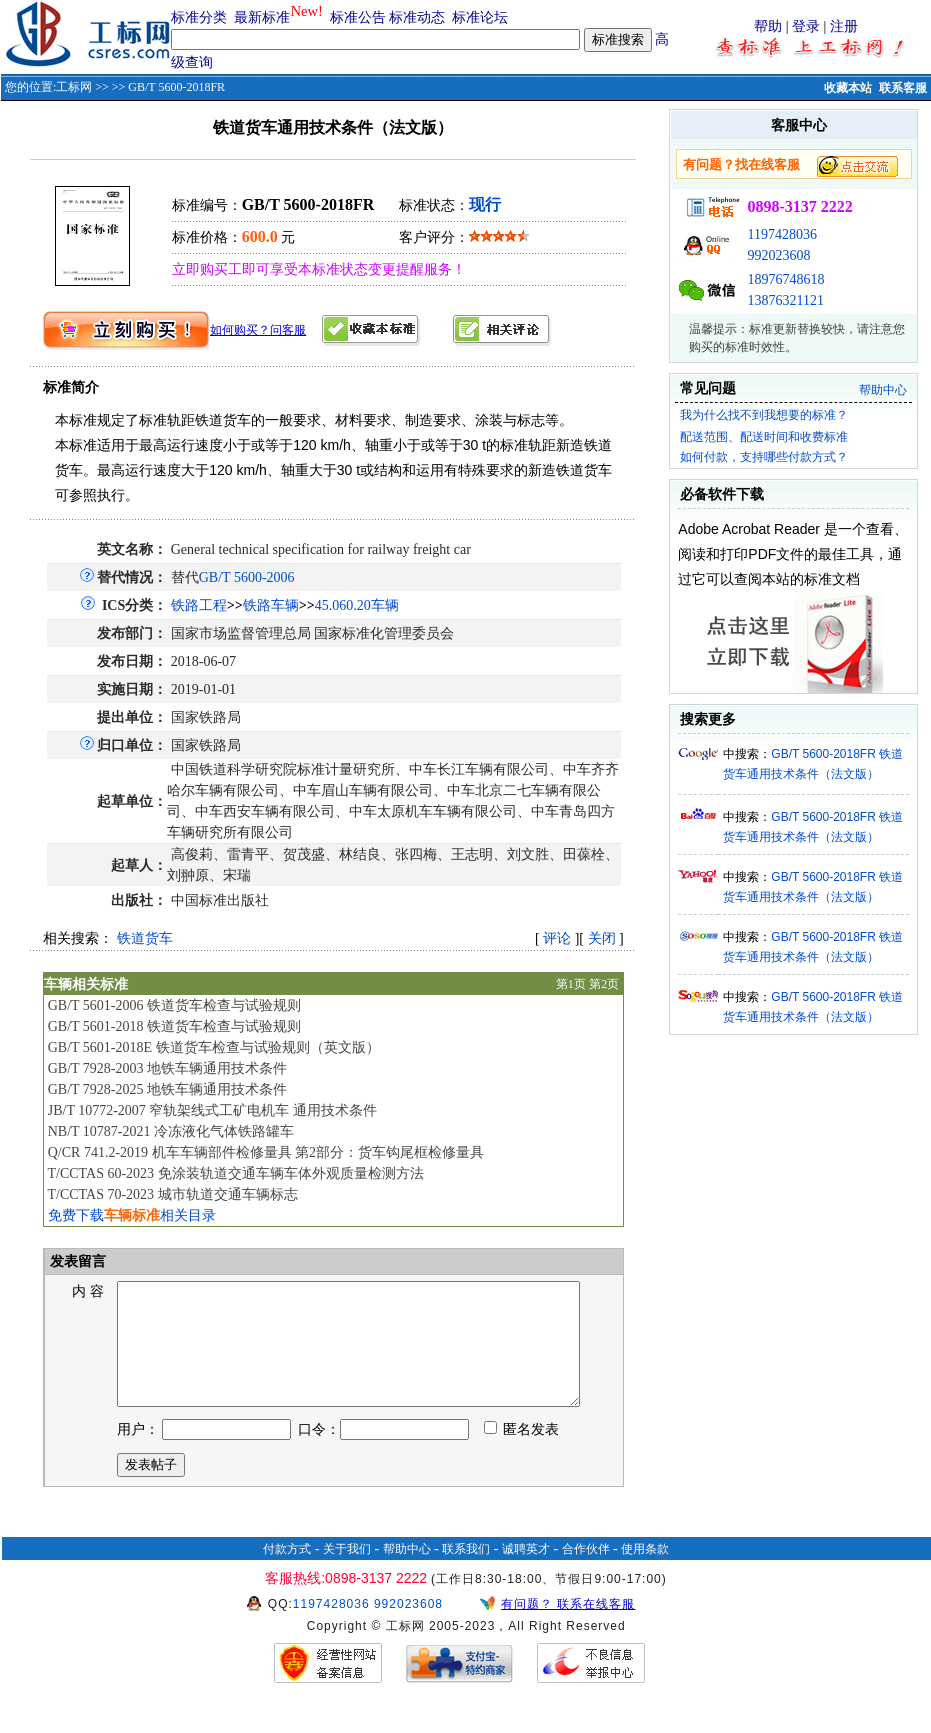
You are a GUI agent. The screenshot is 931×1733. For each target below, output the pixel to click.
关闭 (602, 938)
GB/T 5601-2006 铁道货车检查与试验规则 (174, 1005)
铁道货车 (145, 938)
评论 (557, 938)
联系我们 (466, 1573)
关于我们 (347, 1573)
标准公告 (358, 17)
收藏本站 (848, 88)
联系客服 (903, 88)
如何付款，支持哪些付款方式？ (764, 457)
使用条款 (645, 1573)
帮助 (768, 26)
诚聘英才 (526, 1573)
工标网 (74, 87)
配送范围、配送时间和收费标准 (764, 437)
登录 (806, 26)
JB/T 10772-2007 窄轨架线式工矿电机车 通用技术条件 (212, 1110)
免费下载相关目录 (132, 1215)
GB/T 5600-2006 (247, 577)
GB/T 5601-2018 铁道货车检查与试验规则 (174, 1026)
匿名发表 (522, 1453)
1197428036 (781, 234)
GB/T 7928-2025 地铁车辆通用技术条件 (167, 1089)
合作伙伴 (586, 1573)
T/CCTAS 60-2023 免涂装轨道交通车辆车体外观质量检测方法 (235, 1173)
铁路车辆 (271, 605)
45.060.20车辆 (357, 605)
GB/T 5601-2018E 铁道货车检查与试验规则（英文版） (214, 1047)
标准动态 (417, 17)
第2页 (604, 984)
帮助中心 (883, 390)
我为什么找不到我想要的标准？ (764, 415)
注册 (844, 26)
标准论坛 (480, 17)
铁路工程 (199, 605)
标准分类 (199, 17)
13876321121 (785, 300)
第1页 (571, 984)
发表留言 (77, 1261)
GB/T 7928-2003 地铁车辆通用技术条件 (167, 1068)
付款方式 (287, 1573)
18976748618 (785, 279)
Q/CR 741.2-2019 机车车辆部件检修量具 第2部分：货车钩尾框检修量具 (266, 1152)
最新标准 (262, 17)
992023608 (778, 255)
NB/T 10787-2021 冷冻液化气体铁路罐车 (171, 1131)
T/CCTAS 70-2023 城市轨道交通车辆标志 (172, 1194)
